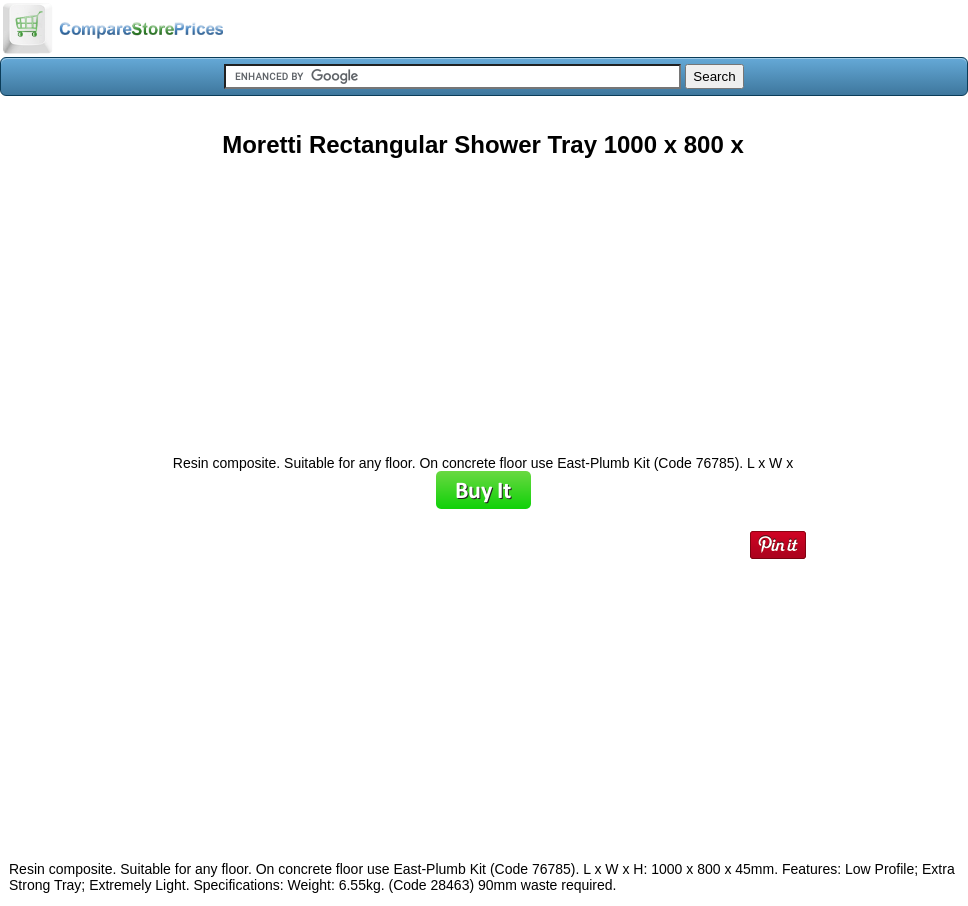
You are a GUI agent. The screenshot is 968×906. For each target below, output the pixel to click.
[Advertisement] (483, 299)
